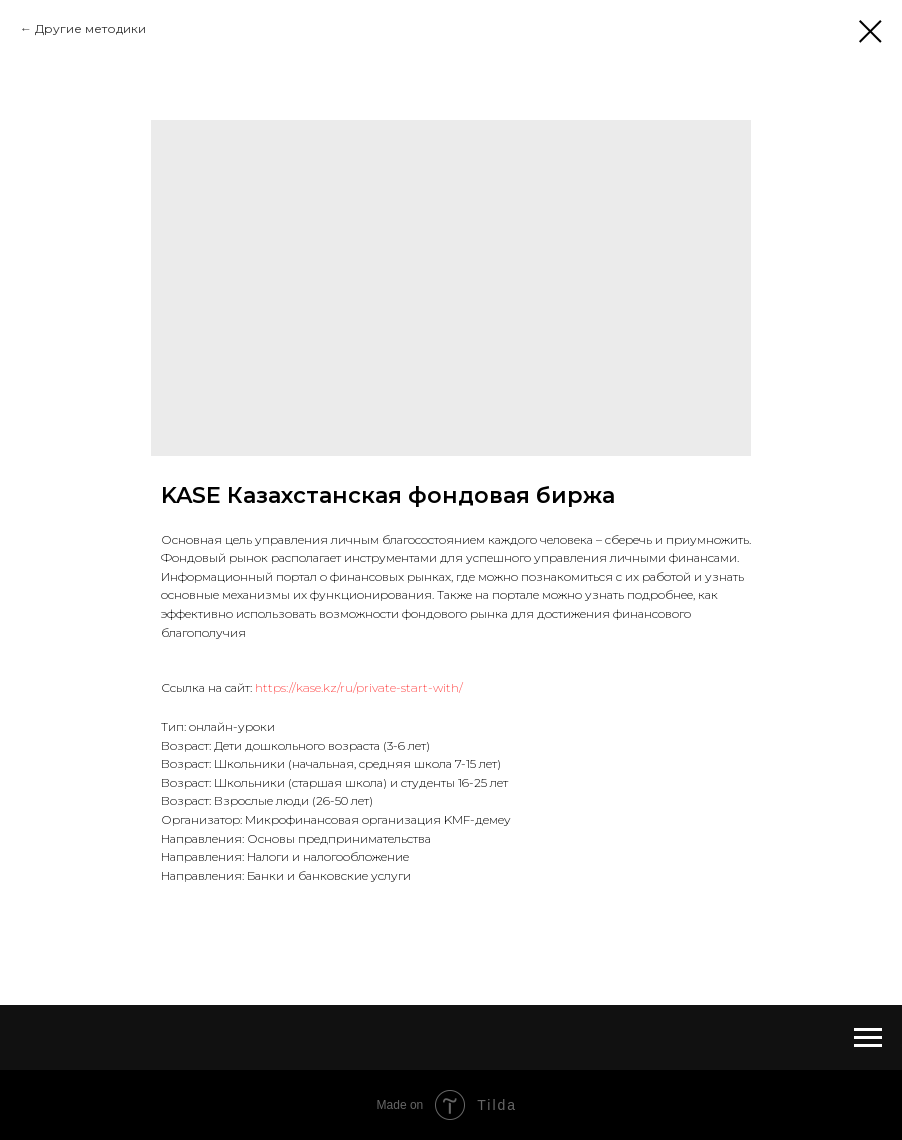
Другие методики (90, 28)
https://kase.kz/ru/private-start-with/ (359, 687)
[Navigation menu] (868, 1038)
